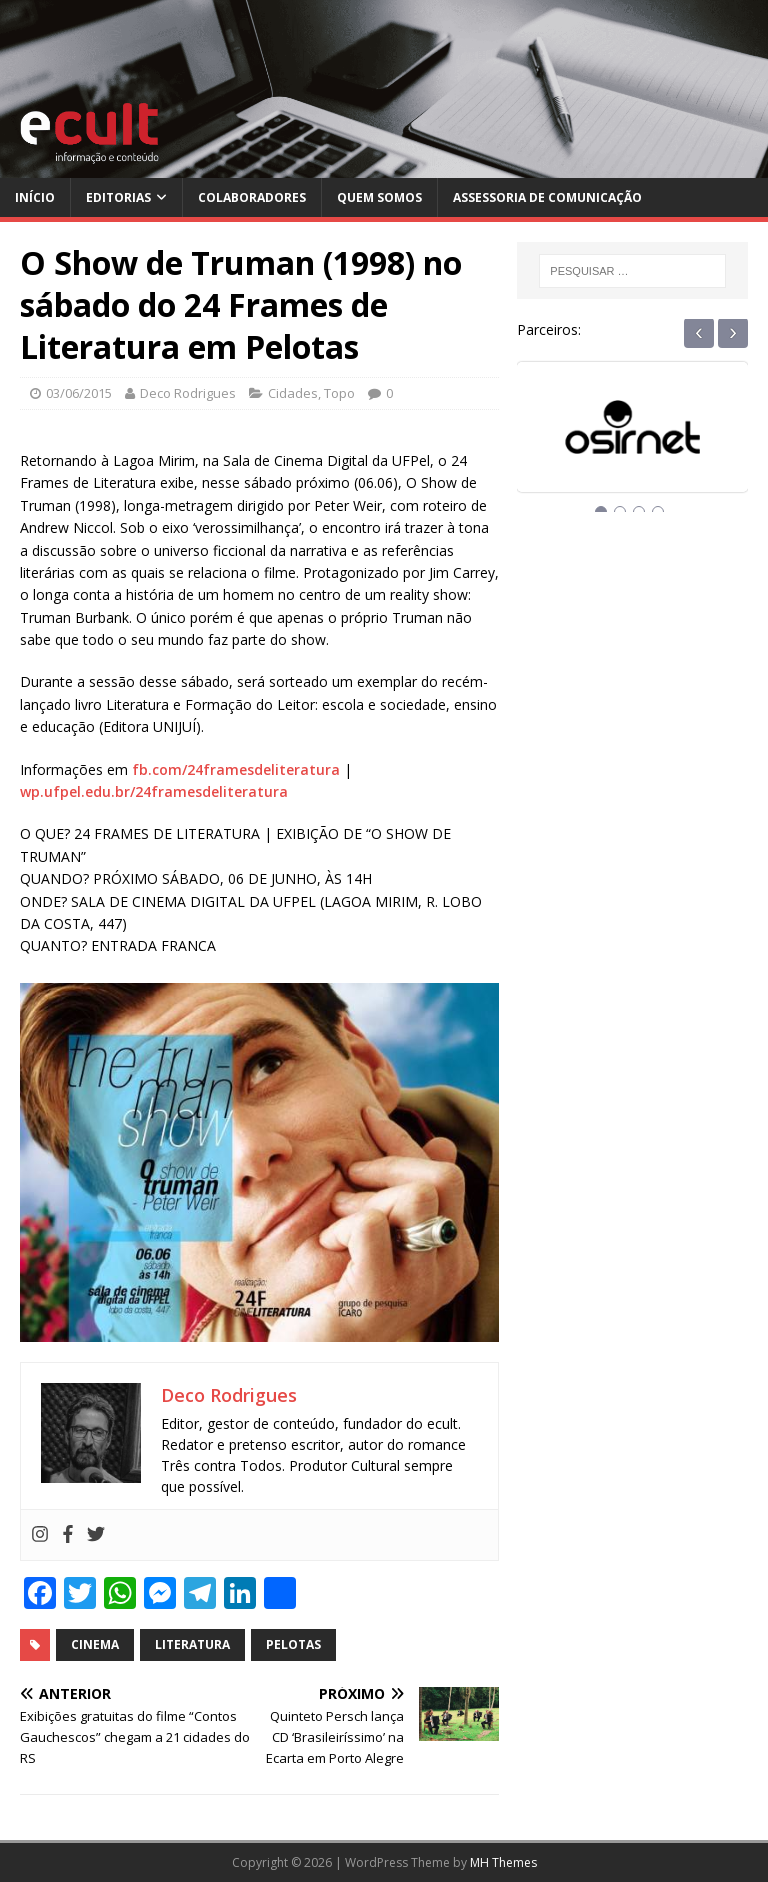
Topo (339, 393)
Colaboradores (252, 197)
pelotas (293, 1644)
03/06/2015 (79, 393)
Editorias (118, 197)
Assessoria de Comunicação (547, 197)
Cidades (293, 393)
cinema (95, 1644)
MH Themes (503, 1862)
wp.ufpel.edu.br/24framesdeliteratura (154, 791)
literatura (192, 1644)
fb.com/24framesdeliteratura (236, 769)
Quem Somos (379, 197)
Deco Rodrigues (188, 393)
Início (35, 197)
